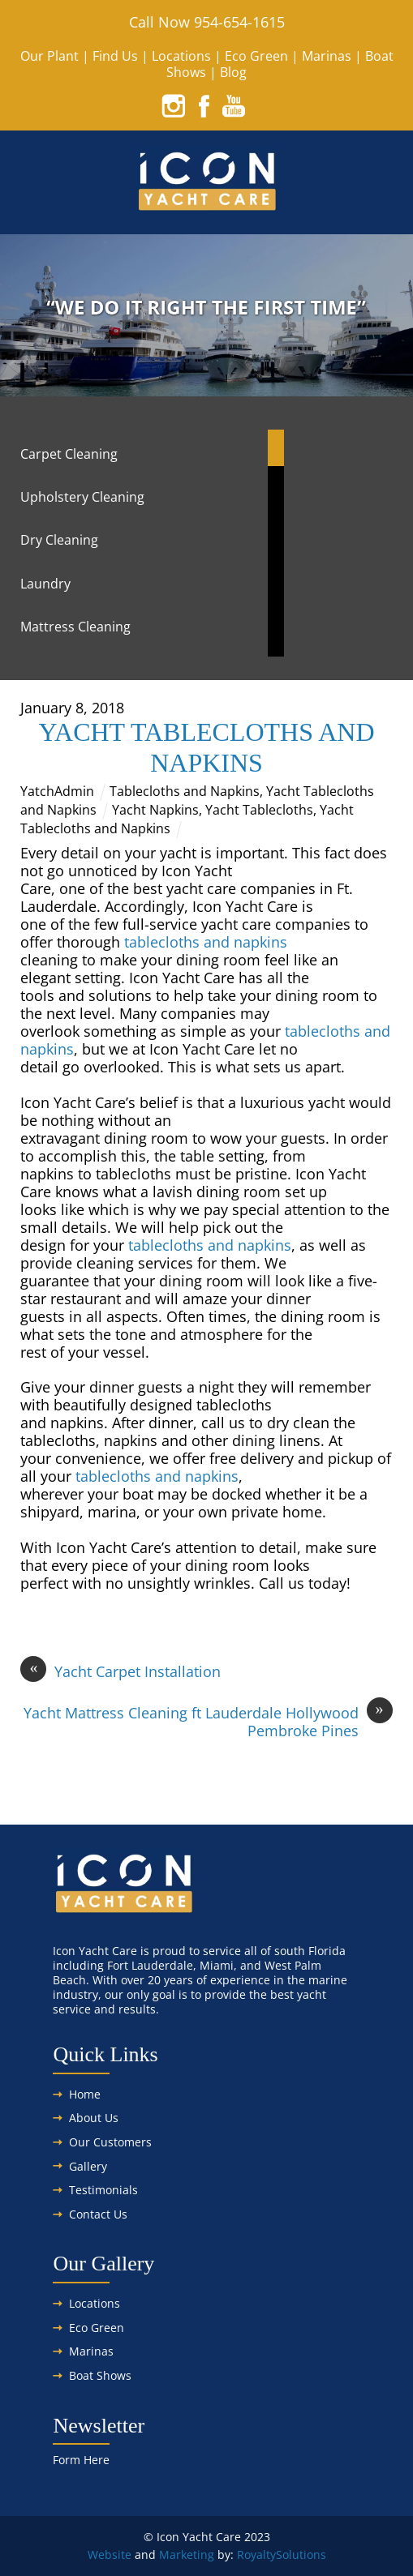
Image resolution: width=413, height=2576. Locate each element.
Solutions (301, 2554)
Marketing (186, 2554)
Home (85, 2094)
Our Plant (49, 56)
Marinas (326, 56)
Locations (181, 56)
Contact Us (98, 2214)
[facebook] (204, 105)
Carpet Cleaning (69, 454)
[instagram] (174, 105)
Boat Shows (100, 2375)
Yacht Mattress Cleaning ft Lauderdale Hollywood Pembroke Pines (208, 1721)
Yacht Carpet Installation (120, 1671)
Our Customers (110, 2142)
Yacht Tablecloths (259, 810)
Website (109, 2554)
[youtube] (234, 105)
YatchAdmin (57, 791)
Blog (233, 72)
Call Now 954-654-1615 (207, 22)
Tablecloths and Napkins (185, 791)
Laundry (45, 584)
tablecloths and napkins (205, 942)
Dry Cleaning (59, 540)
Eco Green (256, 56)
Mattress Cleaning (75, 626)
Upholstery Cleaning (82, 497)
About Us (93, 2117)
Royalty (256, 2554)
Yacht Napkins (155, 810)
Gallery (88, 2166)
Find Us (115, 56)
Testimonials (103, 2189)
